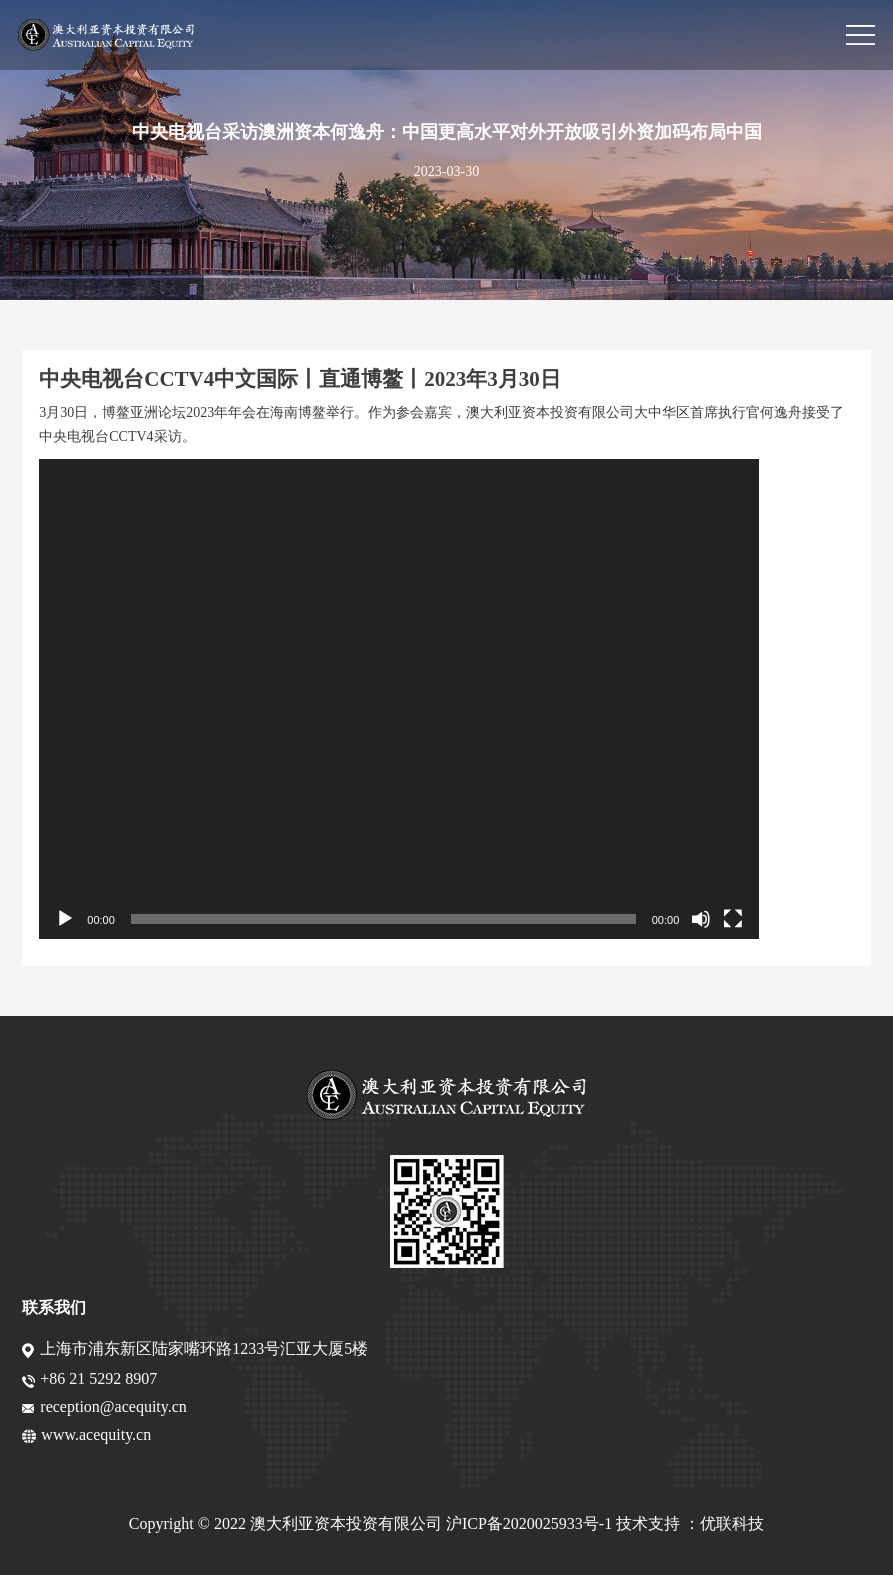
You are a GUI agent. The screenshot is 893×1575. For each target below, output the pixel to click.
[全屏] (733, 919)
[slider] (383, 919)
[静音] (701, 919)
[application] (399, 699)
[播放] (65, 919)
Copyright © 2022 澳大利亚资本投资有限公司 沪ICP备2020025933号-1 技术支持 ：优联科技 (446, 1523)
